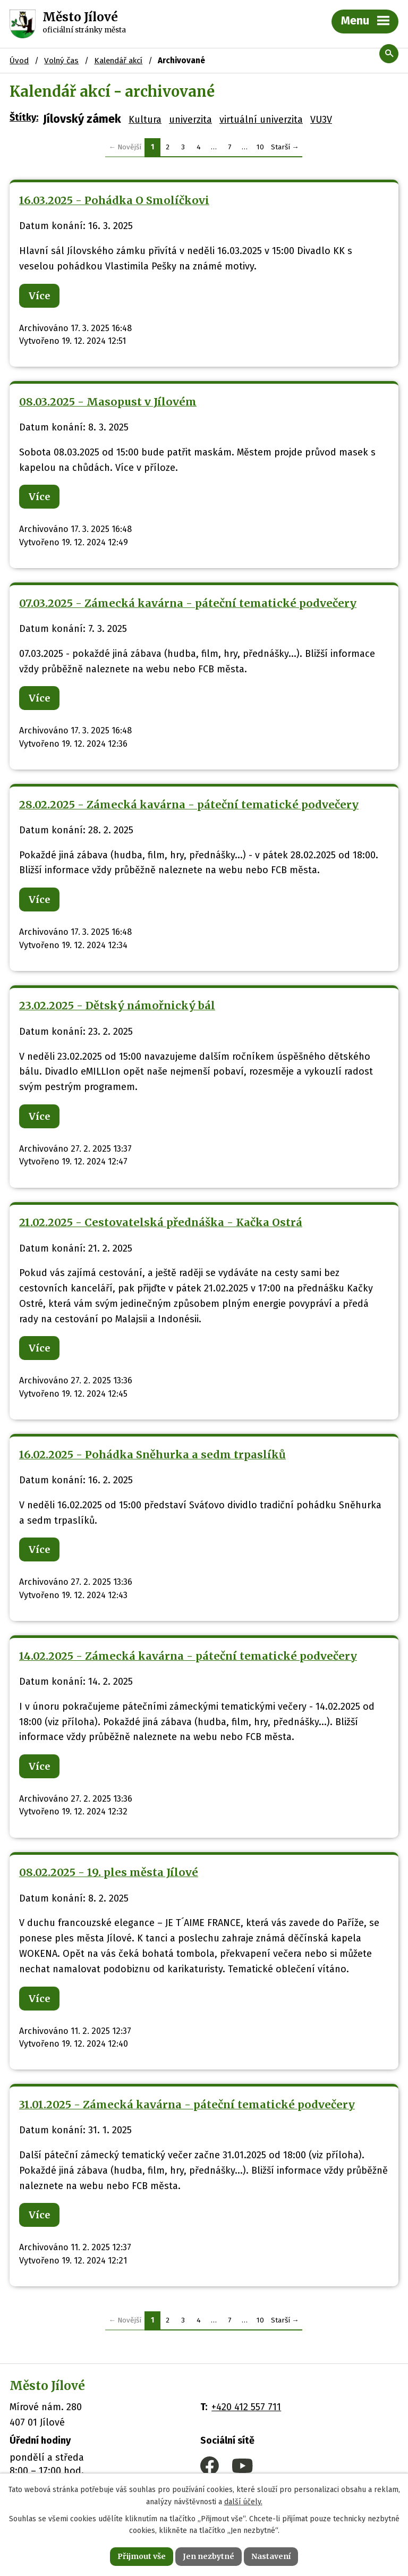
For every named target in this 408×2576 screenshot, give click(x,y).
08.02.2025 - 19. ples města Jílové (108, 1872)
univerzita (190, 119)
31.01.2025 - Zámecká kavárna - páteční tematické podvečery (187, 2104)
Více (39, 296)
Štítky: (24, 117)
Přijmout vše (141, 2556)
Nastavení (271, 2556)
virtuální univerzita (261, 119)
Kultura (145, 119)
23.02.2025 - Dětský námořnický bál (117, 1005)
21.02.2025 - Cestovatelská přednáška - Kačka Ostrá (160, 1222)
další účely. (243, 2501)
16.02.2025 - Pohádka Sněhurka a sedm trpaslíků (152, 1454)
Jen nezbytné (208, 2556)
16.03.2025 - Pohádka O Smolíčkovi (114, 200)
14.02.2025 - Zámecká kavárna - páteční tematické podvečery (188, 1656)
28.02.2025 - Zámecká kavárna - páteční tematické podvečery (189, 804)
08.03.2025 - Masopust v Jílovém (108, 401)
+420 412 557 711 (246, 2407)
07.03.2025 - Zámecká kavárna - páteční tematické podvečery (187, 603)
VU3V (321, 119)
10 (260, 146)
